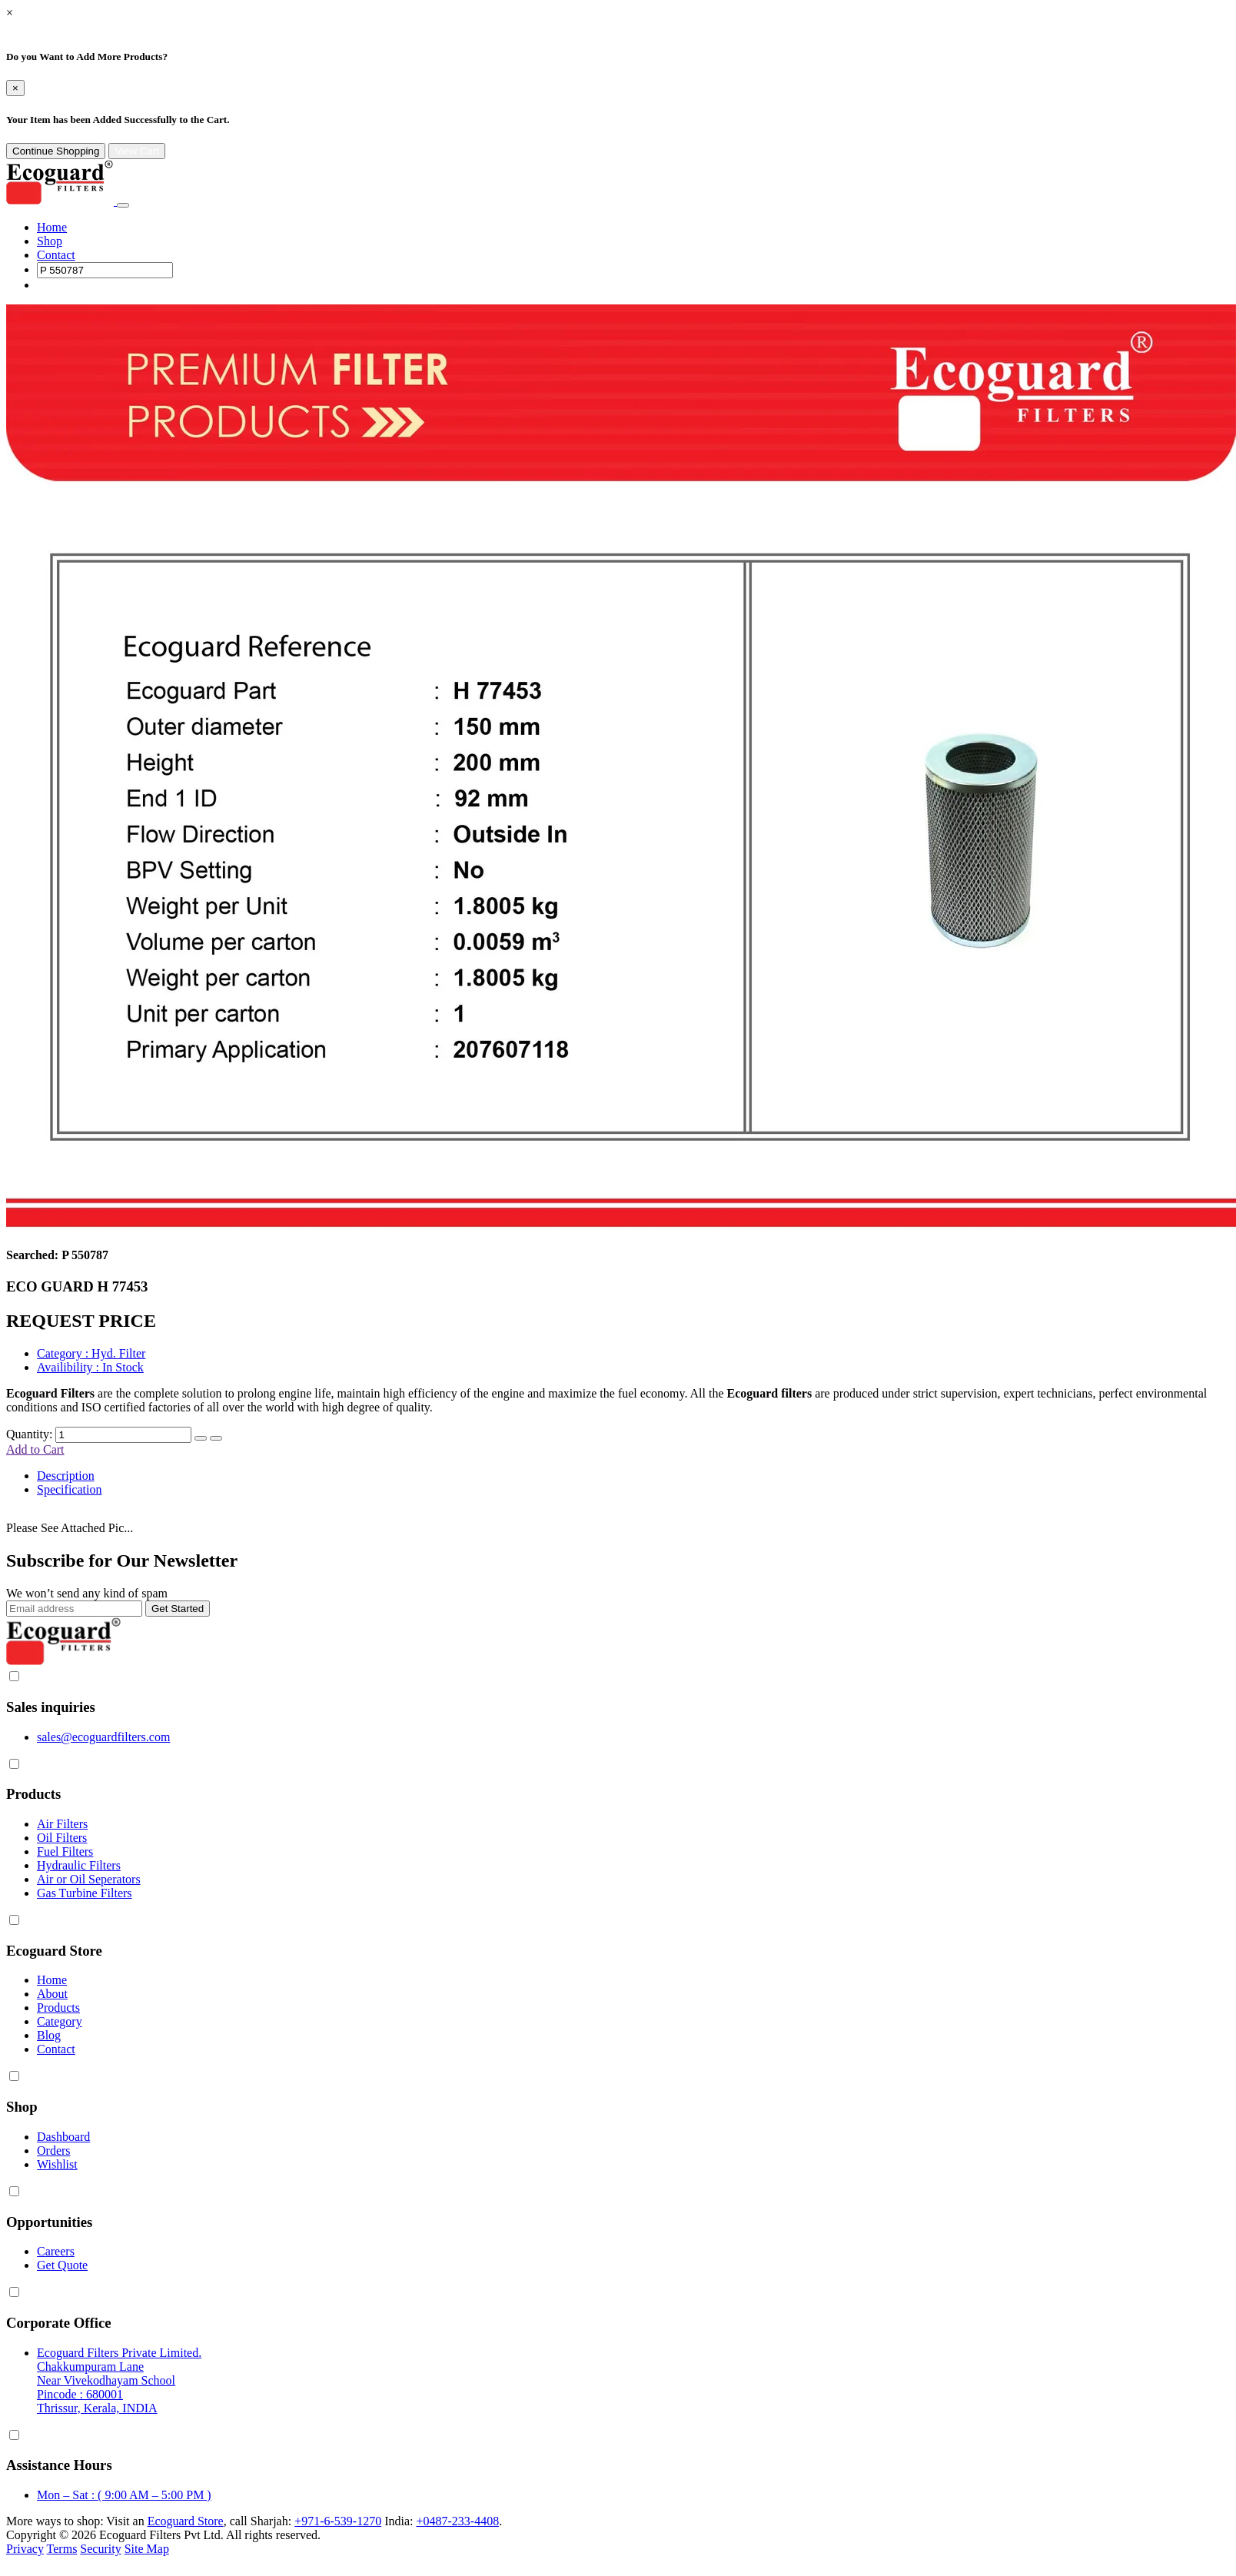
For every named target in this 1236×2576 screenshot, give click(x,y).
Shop (49, 241)
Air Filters (62, 1823)
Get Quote (62, 2265)
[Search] (105, 270)
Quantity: (29, 1434)
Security (100, 2548)
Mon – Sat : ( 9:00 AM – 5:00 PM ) (124, 2494)
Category (59, 2021)
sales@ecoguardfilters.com (103, 1736)
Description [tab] (66, 1475)
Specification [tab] (69, 1489)
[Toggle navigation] (123, 205)
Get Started (177, 1608)
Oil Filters (62, 1837)
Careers (56, 2251)
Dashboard (63, 2136)
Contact (56, 254)
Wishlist (57, 2164)
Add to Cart (35, 1449)
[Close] (15, 88)
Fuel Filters (65, 1851)
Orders (54, 2150)
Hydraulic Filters (79, 1865)
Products (58, 2007)
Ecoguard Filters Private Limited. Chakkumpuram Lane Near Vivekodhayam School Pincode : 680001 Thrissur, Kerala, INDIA (119, 2380)
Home (52, 227)
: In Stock (90, 1367)
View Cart (137, 151)
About (52, 1993)
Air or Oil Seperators (89, 1879)
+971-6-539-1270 (337, 2521)
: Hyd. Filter (91, 1353)
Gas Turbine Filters (84, 1893)
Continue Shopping (55, 151)
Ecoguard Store (186, 2521)
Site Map (147, 2548)
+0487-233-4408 (457, 2521)
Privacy (25, 2548)
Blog (49, 2035)
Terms (62, 2548)
